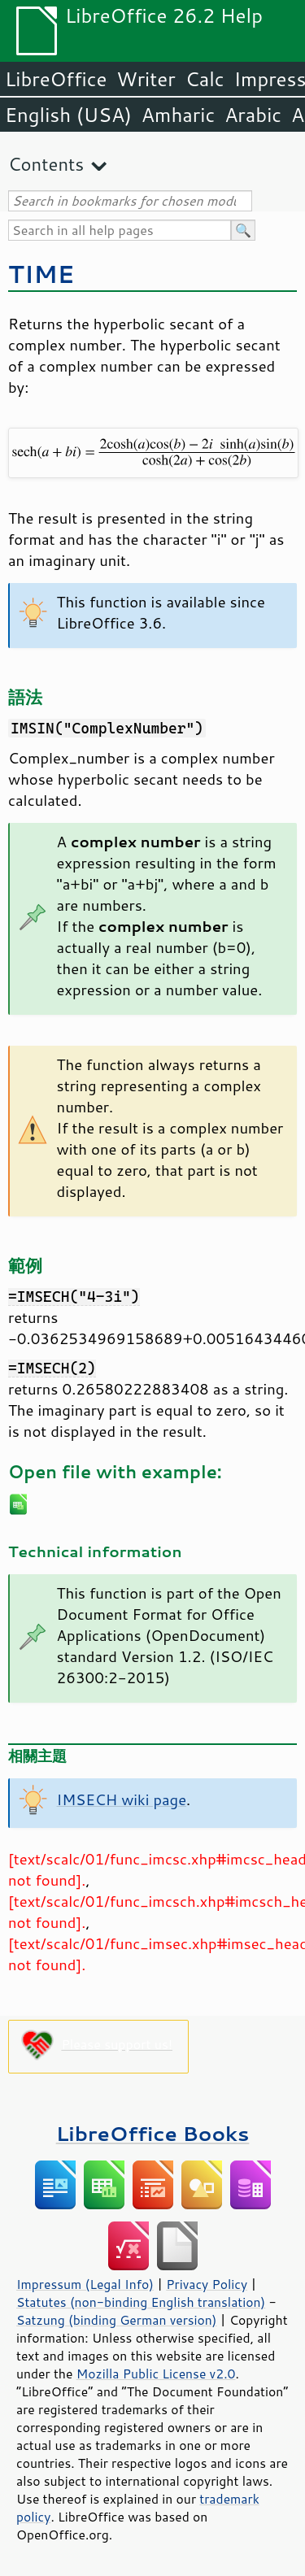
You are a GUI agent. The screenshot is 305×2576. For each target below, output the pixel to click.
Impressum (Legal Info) (85, 2284)
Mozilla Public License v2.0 (156, 2373)
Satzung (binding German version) (116, 2320)
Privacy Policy (206, 2284)
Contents (46, 163)
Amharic (178, 114)
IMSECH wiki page (121, 1799)
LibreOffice (56, 79)
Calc (204, 79)
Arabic (252, 114)
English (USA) (68, 114)
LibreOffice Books (153, 2133)
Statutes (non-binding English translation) (140, 2302)
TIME (41, 273)
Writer (145, 79)
